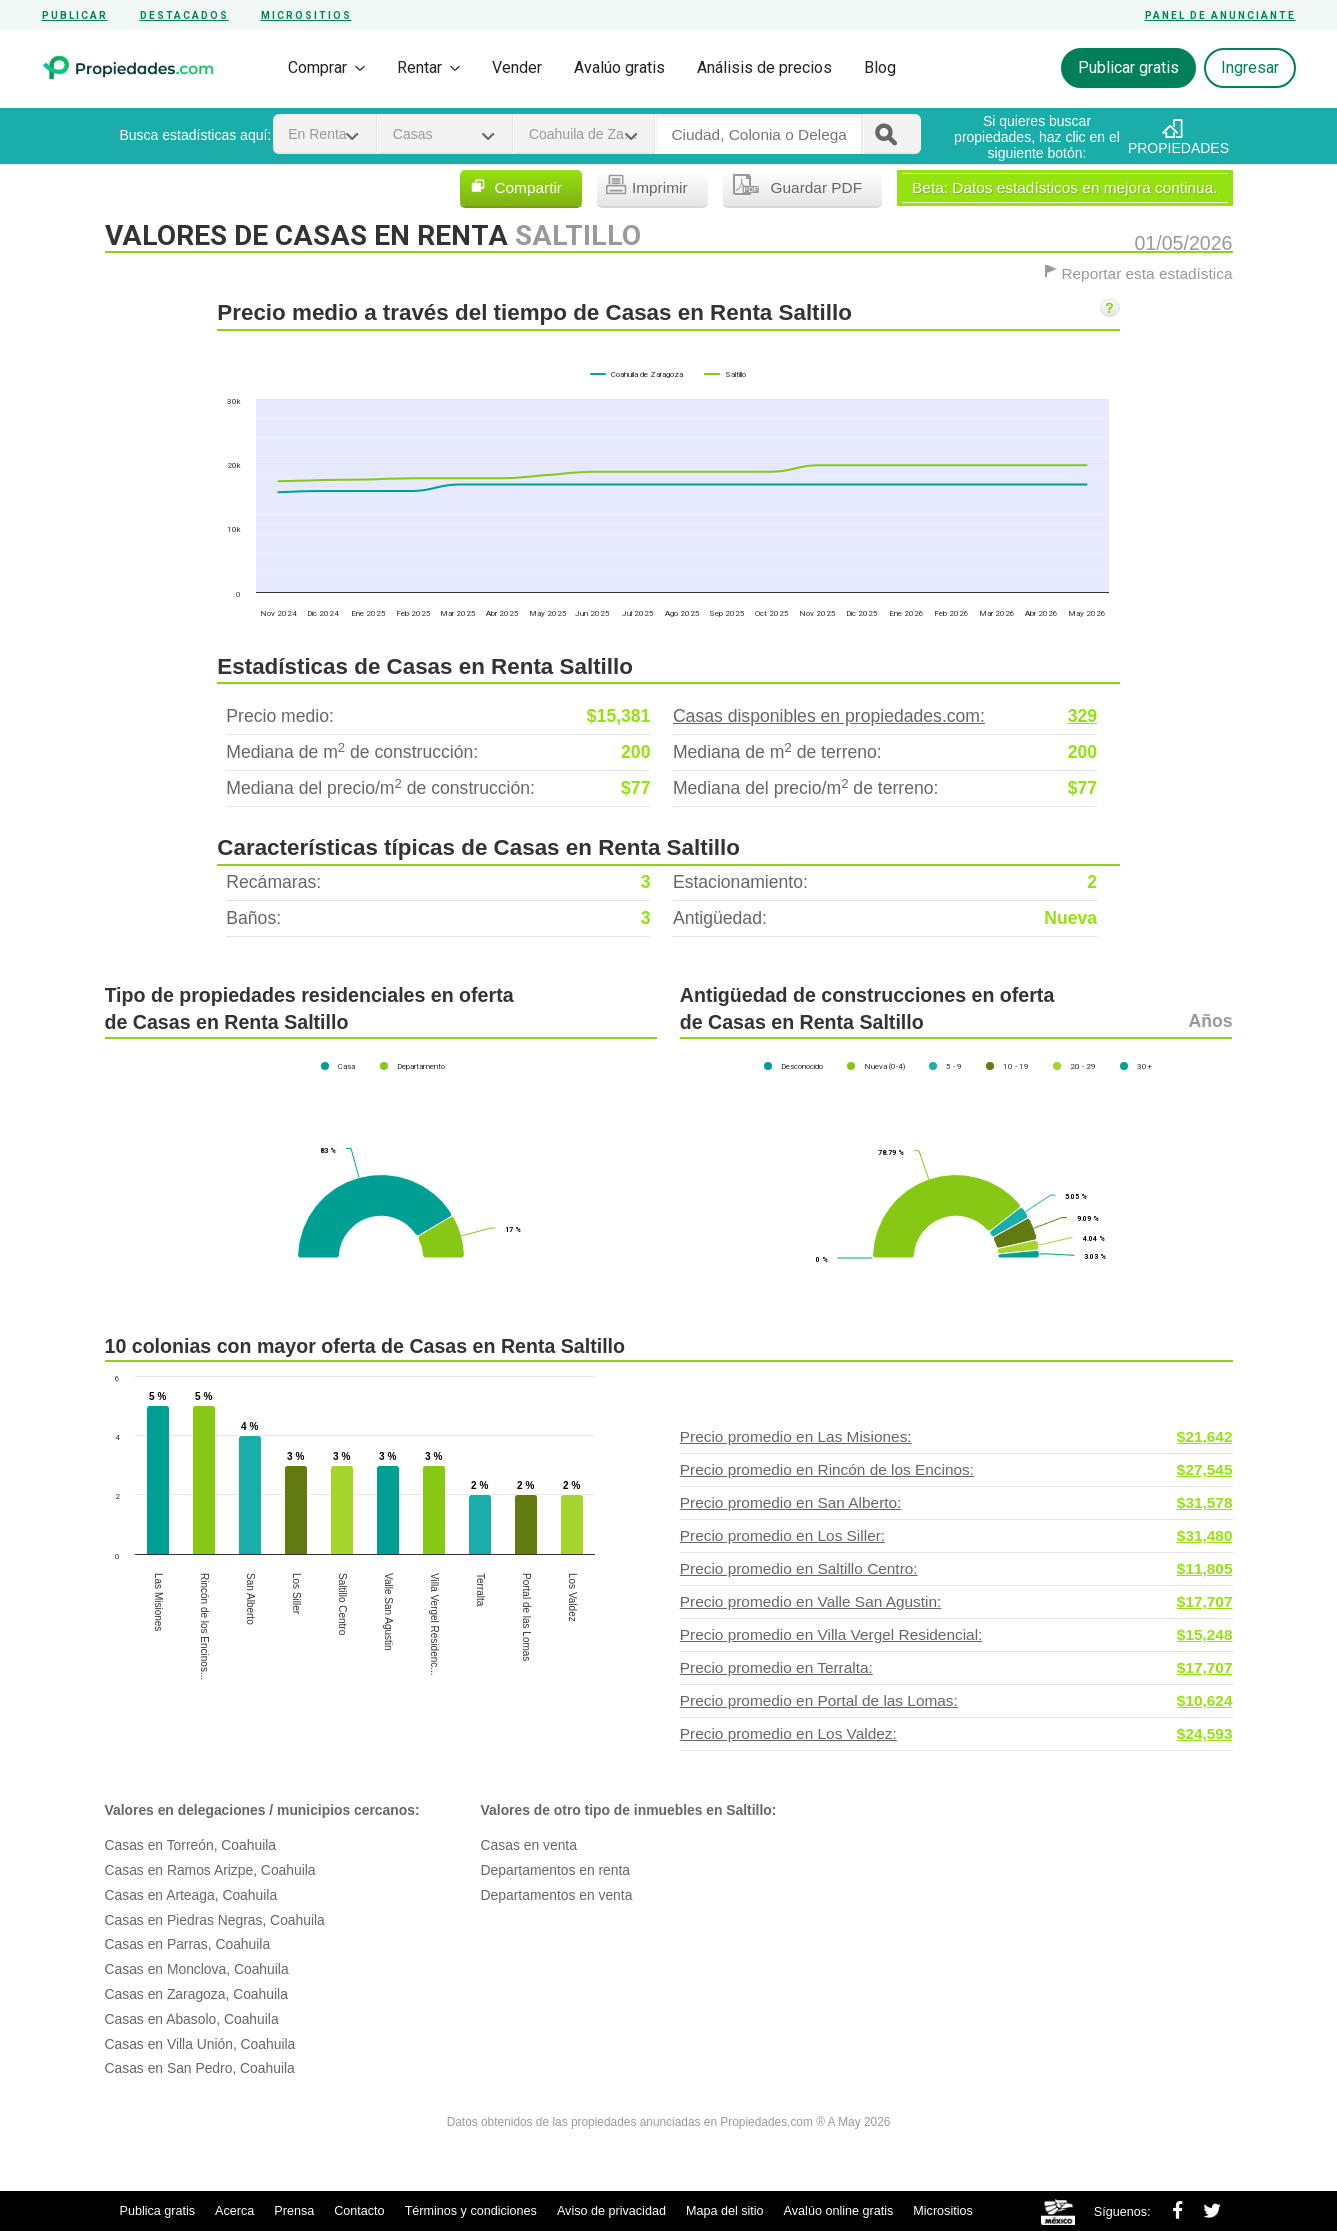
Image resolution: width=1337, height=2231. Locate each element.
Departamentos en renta (555, 1870)
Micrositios (306, 15)
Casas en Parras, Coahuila (188, 1944)
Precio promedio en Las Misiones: (956, 1437)
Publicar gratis (1128, 67)
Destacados (184, 15)
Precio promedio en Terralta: (956, 1668)
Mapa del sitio (725, 2211)
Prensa (294, 2211)
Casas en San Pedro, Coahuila (200, 2068)
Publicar (75, 15)
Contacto (359, 2211)
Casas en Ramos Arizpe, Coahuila (210, 1870)
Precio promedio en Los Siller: (956, 1536)
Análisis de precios (764, 67)
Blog (880, 67)
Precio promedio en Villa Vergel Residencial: (956, 1635)
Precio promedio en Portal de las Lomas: (956, 1701)
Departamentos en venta (557, 1895)
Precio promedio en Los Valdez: (956, 1734)
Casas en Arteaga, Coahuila (191, 1895)
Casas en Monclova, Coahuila (197, 1969)
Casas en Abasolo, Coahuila (192, 2019)
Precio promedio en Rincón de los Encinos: (956, 1470)
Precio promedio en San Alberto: (956, 1503)
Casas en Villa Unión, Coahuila (200, 2044)
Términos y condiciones (471, 2211)
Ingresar (1250, 67)
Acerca (234, 2211)
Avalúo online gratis (839, 2211)
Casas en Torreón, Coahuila (191, 1845)
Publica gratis (158, 2211)
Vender (517, 67)
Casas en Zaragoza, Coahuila (196, 1994)
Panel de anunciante (1220, 15)
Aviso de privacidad (611, 2211)
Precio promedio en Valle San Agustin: (956, 1602)
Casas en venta (529, 1845)
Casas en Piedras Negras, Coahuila (215, 1920)
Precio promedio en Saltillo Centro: (956, 1569)
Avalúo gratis (619, 67)
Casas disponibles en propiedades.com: (885, 716)
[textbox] (758, 135)
